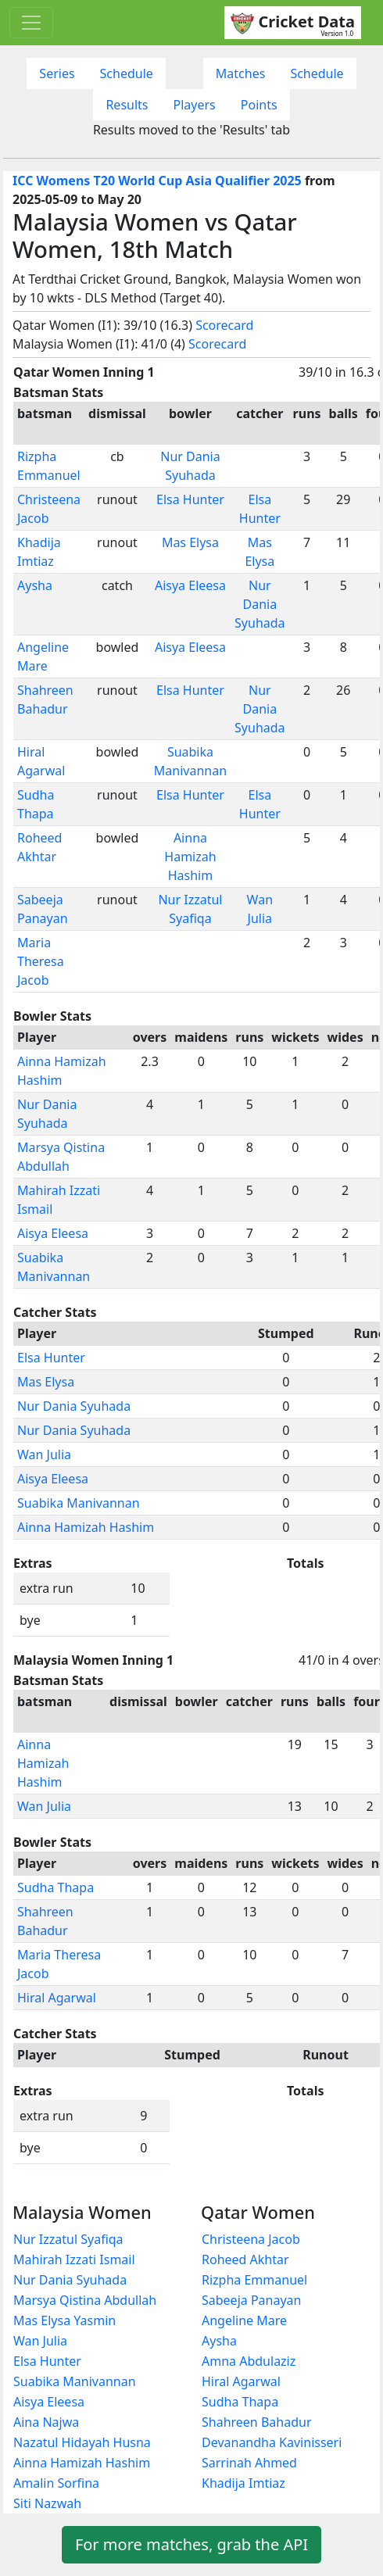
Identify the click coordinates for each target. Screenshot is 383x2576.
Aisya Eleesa (190, 585)
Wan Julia (44, 1454)
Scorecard (224, 325)
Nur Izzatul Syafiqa (68, 2239)
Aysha (34, 585)
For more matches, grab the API (191, 2544)
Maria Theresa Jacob (40, 961)
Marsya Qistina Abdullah (84, 2300)
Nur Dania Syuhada (259, 604)
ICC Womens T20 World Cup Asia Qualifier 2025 (157, 180)
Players (195, 104)
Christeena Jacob (251, 2239)
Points (259, 104)
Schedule (126, 73)
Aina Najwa (46, 2422)
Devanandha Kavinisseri (272, 2442)
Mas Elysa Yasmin (64, 2320)
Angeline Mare (244, 2320)
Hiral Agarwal (56, 1997)
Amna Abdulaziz (248, 2361)
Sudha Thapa (55, 1887)
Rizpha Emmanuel (254, 2279)
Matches (241, 73)
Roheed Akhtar (245, 2259)
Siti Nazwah (47, 2503)
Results (127, 104)
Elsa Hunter (190, 499)
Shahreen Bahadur (257, 2422)
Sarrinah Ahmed (249, 2462)
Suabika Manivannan (78, 1503)
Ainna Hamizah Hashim (190, 856)
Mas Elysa (190, 542)
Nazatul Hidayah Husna (82, 2442)
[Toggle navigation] (31, 22)
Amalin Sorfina (56, 2483)
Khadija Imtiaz (243, 2483)
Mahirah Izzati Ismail (74, 2259)
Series (56, 73)
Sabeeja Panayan (251, 2300)
